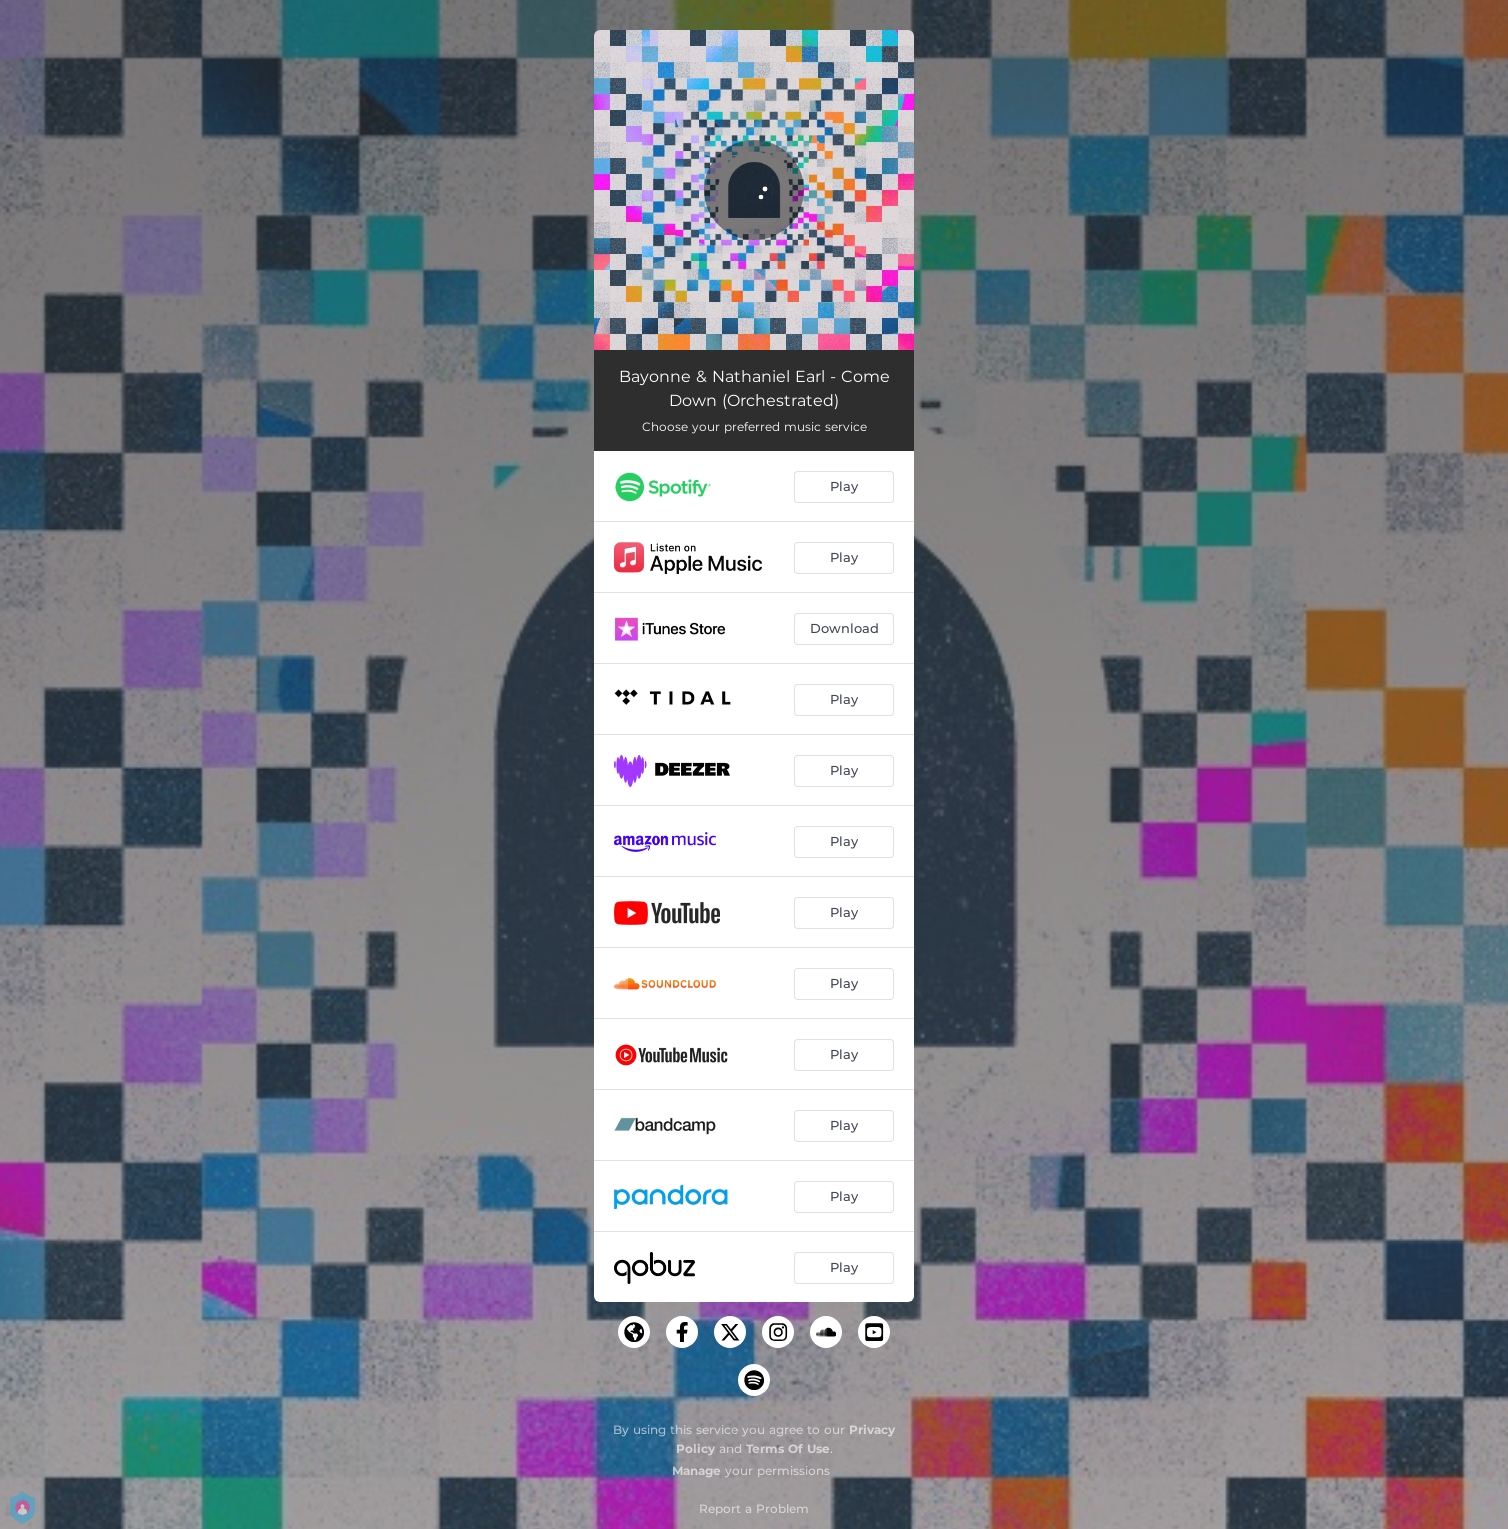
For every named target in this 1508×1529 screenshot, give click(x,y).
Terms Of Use (788, 1448)
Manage (696, 1470)
